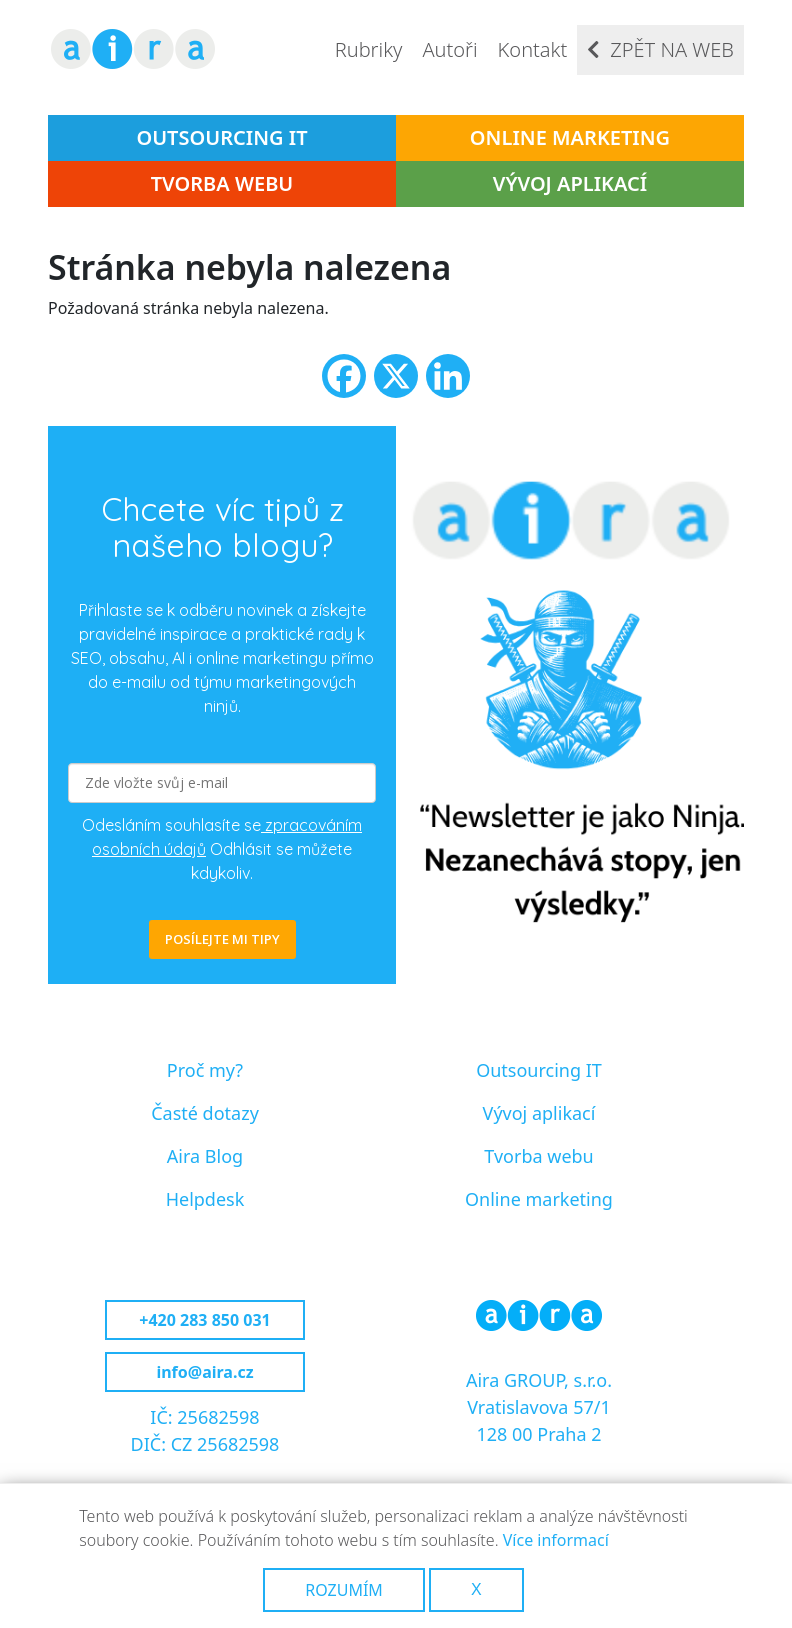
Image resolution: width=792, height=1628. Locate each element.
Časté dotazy (205, 1113)
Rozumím (344, 1590)
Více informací (556, 1540)
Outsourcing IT (221, 137)
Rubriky (369, 49)
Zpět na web (672, 49)
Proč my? (205, 1070)
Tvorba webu (222, 183)
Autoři (449, 49)
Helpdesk (205, 1199)
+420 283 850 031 (204, 1320)
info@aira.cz (204, 1372)
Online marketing (570, 137)
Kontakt (533, 49)
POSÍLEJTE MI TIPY (222, 939)
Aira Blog (205, 1156)
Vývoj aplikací (570, 183)
